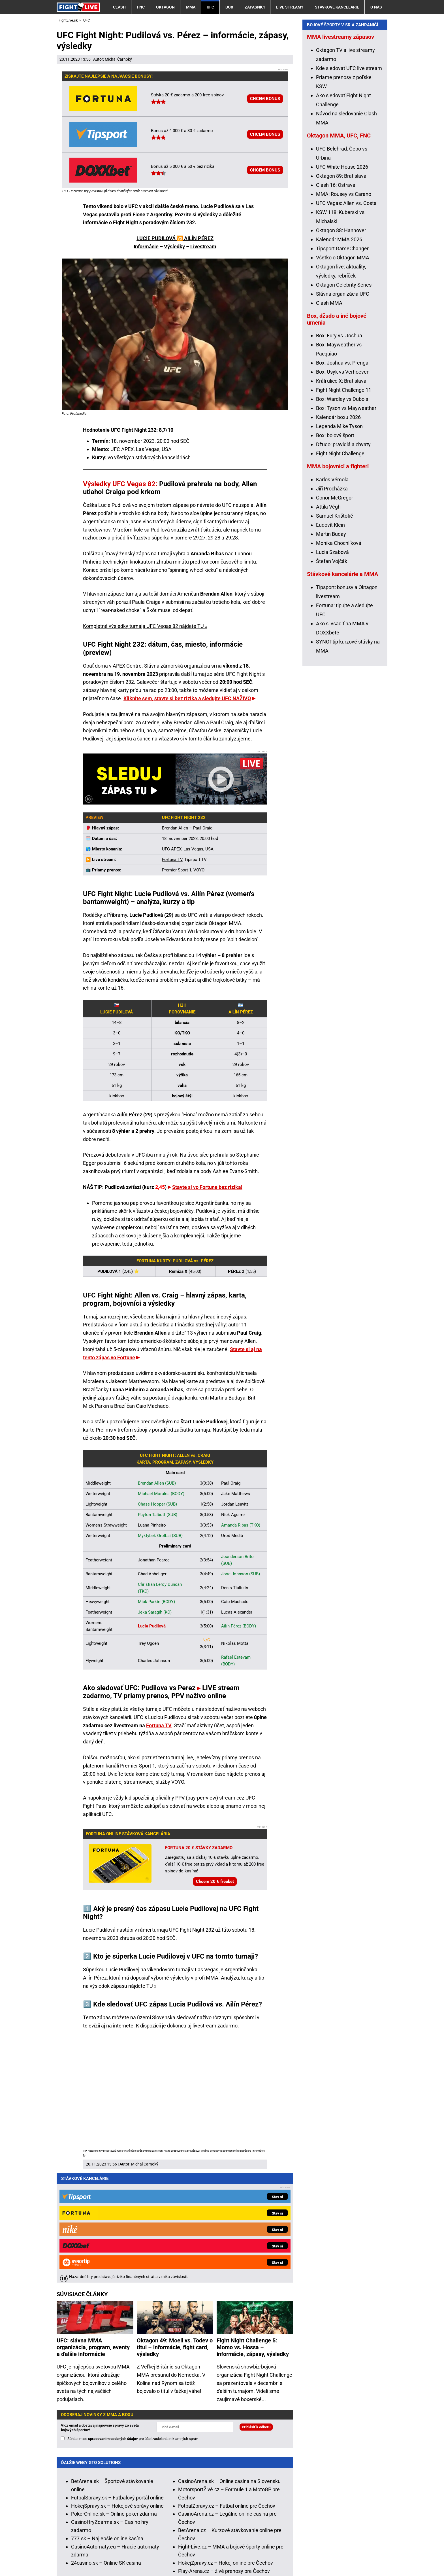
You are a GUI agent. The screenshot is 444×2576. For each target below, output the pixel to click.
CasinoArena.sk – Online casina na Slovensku (229, 2367)
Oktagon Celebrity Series (344, 398)
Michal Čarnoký (118, 59)
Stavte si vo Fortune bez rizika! (207, 1187)
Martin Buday (331, 647)
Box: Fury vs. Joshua (339, 449)
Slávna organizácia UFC (342, 407)
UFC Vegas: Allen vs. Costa (346, 316)
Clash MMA (329, 416)
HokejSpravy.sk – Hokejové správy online (117, 2392)
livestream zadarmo (215, 2026)
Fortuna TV (172, 859)
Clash (119, 7)
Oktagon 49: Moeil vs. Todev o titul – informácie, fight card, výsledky (175, 2233)
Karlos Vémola (332, 593)
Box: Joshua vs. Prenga (342, 476)
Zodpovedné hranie (254, 2537)
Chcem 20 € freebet (215, 1881)
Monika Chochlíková (338, 656)
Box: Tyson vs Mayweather (346, 521)
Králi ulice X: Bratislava (341, 494)
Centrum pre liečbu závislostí (310, 2537)
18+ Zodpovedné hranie (316, 2555)
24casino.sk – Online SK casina (106, 2449)
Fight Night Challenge (340, 567)
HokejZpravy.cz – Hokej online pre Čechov (225, 2449)
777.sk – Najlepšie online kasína (107, 2424)
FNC (141, 7)
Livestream (203, 246)
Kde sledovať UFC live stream (349, 182)
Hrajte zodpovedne (174, 2150)
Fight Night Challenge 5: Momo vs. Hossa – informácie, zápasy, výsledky (253, 2233)
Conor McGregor (334, 611)
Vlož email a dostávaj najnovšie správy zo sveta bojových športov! (100, 2313)
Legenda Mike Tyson (339, 540)
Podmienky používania (183, 2555)
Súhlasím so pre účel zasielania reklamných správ (132, 2325)
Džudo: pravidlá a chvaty (343, 558)
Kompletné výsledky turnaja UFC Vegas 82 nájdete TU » (145, 626)
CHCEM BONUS (265, 98)
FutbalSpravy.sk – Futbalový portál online (117, 2384)
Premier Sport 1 (176, 870)
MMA (190, 7)
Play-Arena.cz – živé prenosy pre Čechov (224, 2457)
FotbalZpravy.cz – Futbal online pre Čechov (226, 2392)
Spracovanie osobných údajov (249, 2555)
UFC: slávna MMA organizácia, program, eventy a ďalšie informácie (93, 2233)
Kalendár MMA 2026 (339, 353)
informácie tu (178, 2513)
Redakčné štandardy (127, 2555)
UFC (210, 7)
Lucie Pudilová (146, 915)
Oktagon (165, 7)
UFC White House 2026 (342, 280)
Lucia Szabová (332, 665)
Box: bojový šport (335, 549)
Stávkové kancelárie (337, 7)
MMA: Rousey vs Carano (343, 307)
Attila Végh (328, 620)
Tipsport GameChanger (342, 362)
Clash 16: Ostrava (335, 298)
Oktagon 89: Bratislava (341, 289)
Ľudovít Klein (330, 638)
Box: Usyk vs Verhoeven (343, 485)
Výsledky (174, 246)
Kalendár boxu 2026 (338, 531)
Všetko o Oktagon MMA (342, 371)
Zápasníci (255, 7)
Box (229, 7)
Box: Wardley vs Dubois (342, 512)
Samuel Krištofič (334, 629)
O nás (376, 7)
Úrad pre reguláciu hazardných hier (191, 2537)
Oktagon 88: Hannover (341, 344)
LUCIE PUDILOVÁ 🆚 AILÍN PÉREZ (175, 238)
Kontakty (87, 2555)
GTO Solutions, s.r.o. (79, 2563)
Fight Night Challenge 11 (343, 503)
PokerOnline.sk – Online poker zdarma (114, 2400)
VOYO (177, 1782)
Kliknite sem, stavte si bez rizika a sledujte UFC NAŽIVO (187, 698)
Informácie (146, 246)
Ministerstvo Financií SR (123, 2537)
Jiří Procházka (332, 602)
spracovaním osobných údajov (113, 2325)
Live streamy (290, 7)
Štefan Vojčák (331, 675)
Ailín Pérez (129, 1114)
